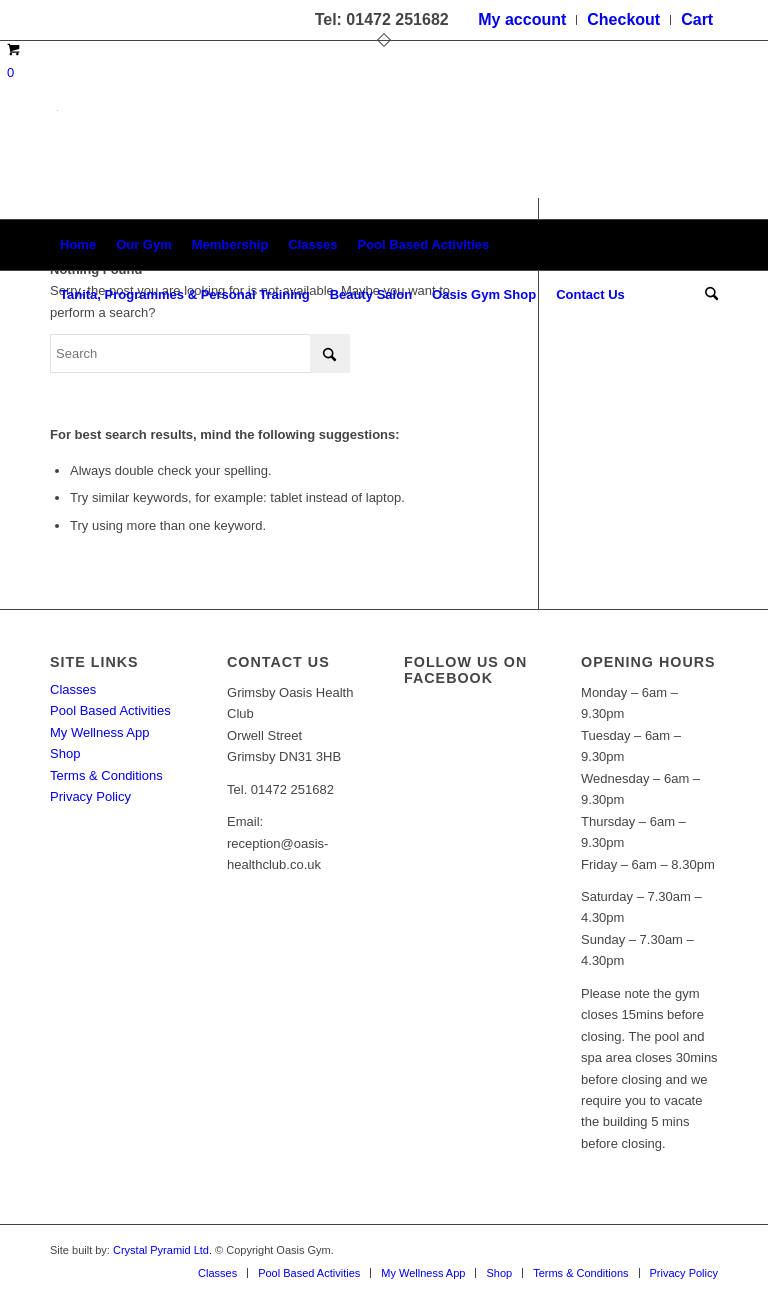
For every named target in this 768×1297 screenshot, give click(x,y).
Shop (65, 753)
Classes (73, 689)
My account (522, 19)
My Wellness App (99, 732)
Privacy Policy (90, 796)
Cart (697, 19)
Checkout (623, 19)
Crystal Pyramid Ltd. (162, 1250)
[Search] (706, 295)
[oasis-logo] (57, 161)
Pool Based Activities (110, 710)
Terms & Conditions (106, 775)
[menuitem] (522, 20)
